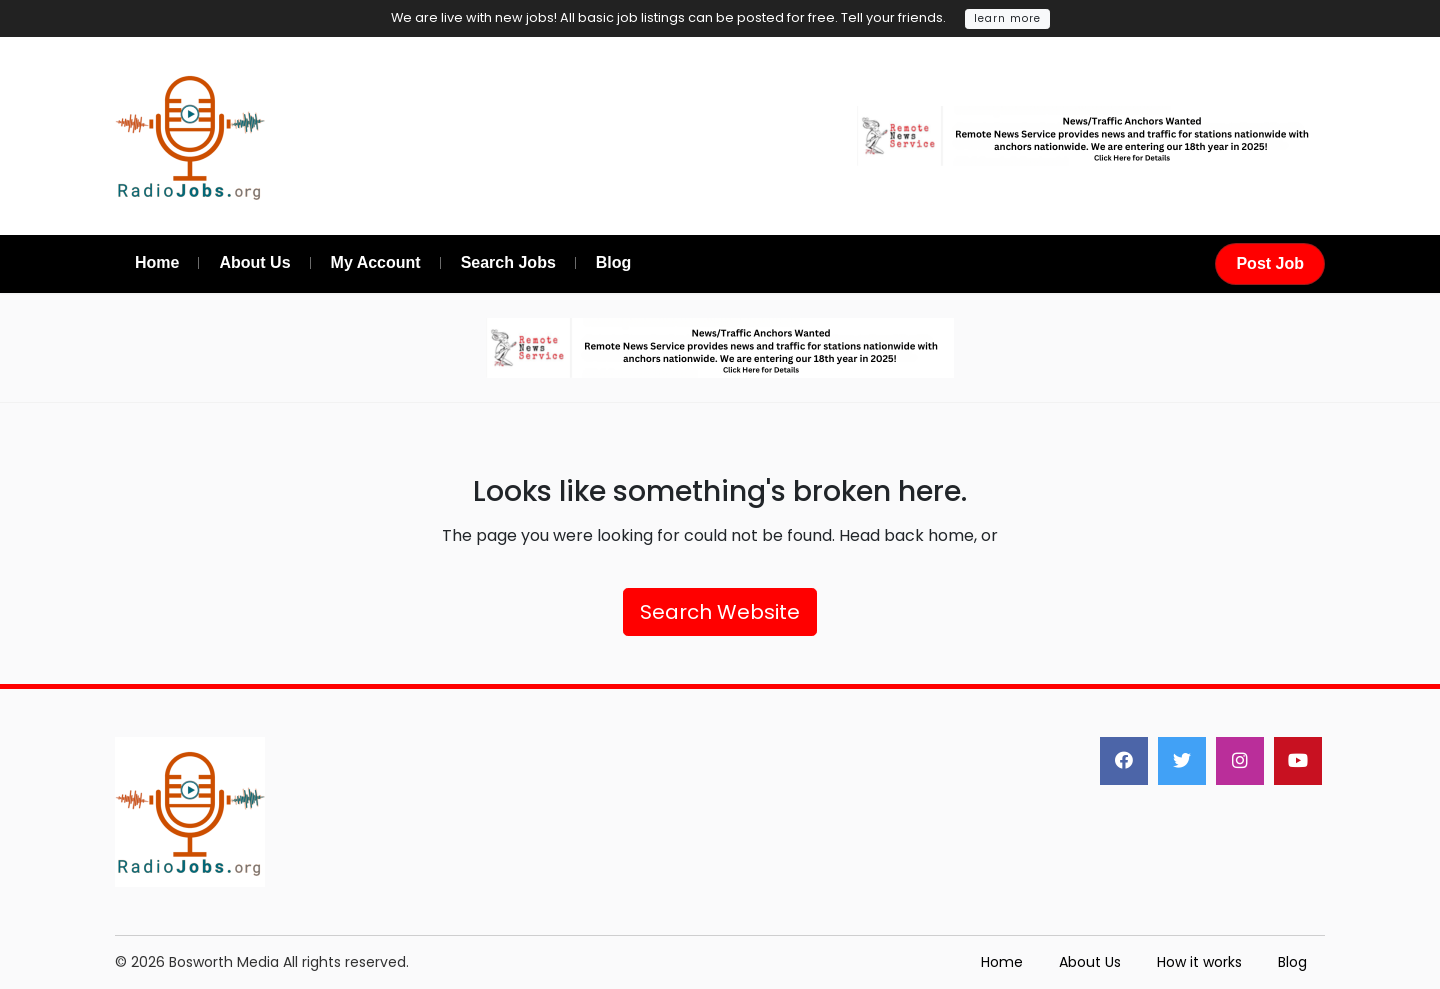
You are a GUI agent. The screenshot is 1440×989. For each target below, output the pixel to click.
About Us (1090, 962)
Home (1002, 962)
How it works (1199, 962)
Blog (1292, 962)
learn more (1007, 18)
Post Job (1270, 263)
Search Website (720, 612)
